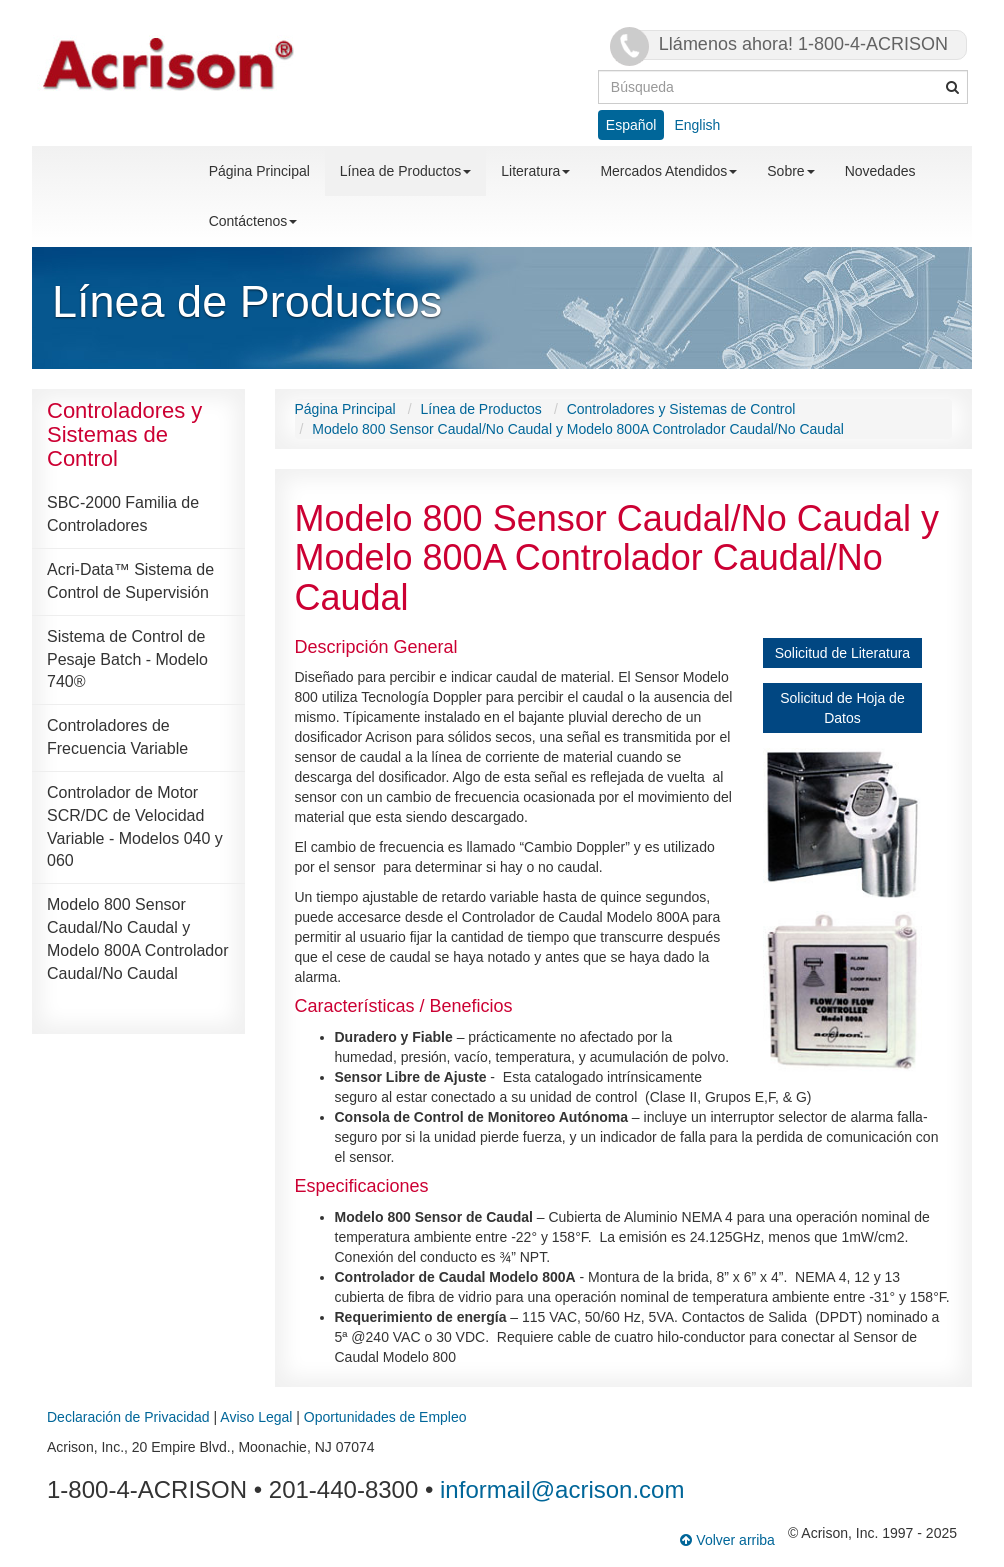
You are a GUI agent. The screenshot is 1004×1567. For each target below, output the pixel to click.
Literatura (535, 171)
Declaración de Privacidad (128, 1417)
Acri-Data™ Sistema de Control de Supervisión (130, 581)
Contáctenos (253, 221)
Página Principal (259, 171)
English (697, 125)
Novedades (880, 171)
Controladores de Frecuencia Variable (117, 737)
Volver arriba (727, 1540)
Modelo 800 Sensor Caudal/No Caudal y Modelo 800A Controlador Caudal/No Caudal (137, 939)
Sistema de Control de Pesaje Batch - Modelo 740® (127, 659)
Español (631, 125)
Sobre (790, 171)
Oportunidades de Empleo (385, 1417)
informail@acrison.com (562, 1489)
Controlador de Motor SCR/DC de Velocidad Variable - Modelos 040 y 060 (135, 827)
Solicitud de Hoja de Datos (842, 708)
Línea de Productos (405, 171)
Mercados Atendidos (668, 171)
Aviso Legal (256, 1417)
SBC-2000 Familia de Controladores (123, 514)
